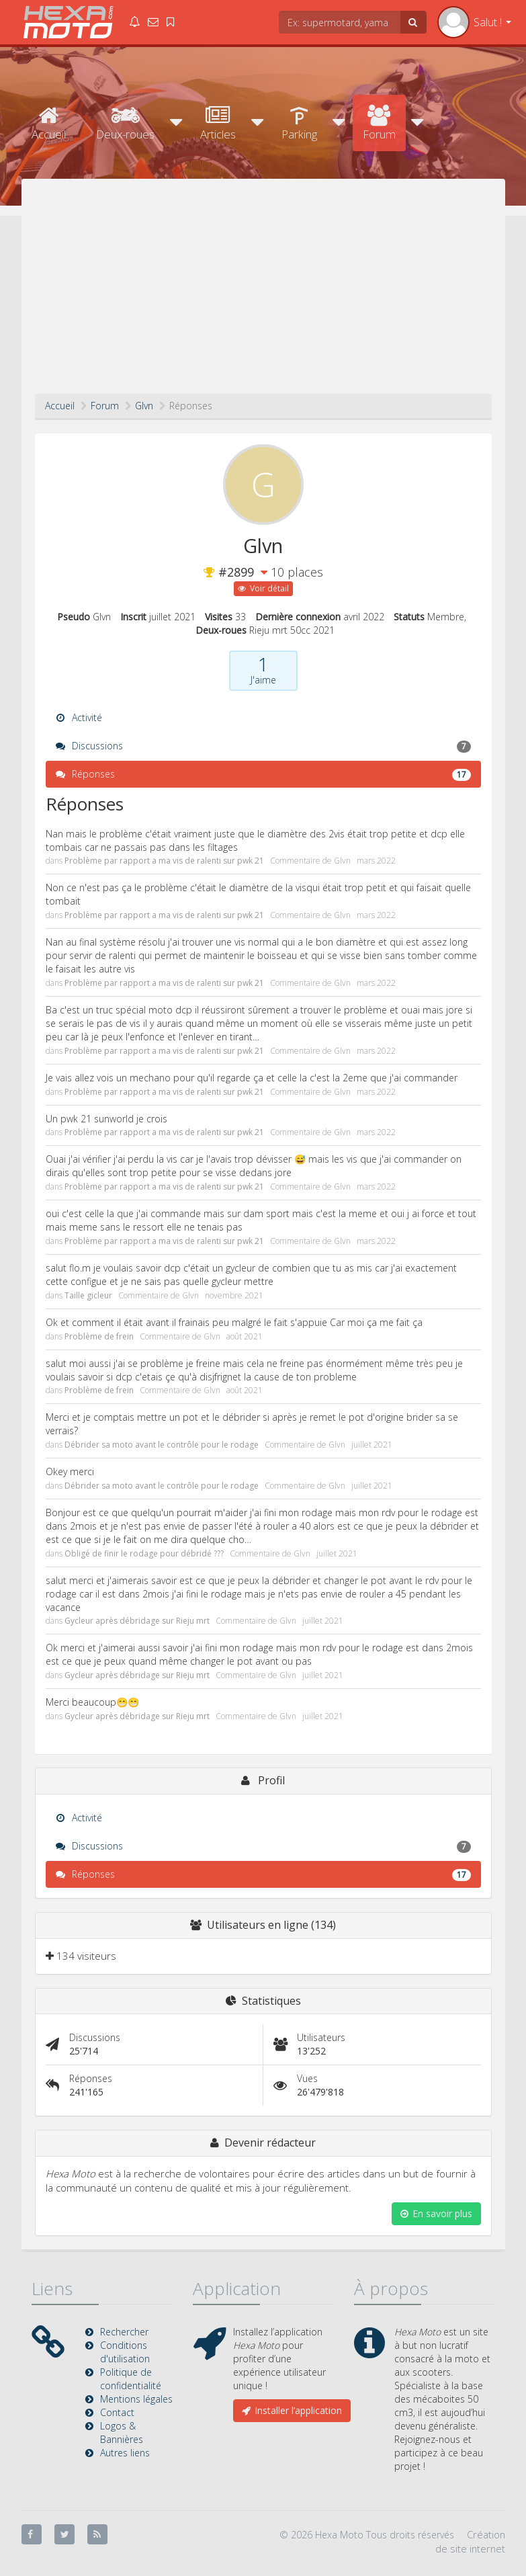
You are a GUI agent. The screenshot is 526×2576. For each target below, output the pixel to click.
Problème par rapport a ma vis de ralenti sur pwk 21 (164, 860)
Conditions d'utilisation (125, 2352)
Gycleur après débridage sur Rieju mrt (137, 1620)
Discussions (263, 746)
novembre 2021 (234, 1295)
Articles (218, 123)
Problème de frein (99, 1336)
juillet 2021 (371, 1444)
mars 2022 (376, 860)
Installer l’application (292, 2410)
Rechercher (124, 2331)
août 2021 (244, 1336)
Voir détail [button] (263, 588)
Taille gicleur (88, 1295)
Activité (79, 717)
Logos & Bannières (121, 2432)
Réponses (263, 774)
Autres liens (125, 2452)
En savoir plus (436, 2213)
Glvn (342, 860)
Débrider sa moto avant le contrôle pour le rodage (161, 1444)
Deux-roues (125, 123)
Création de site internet (470, 2541)
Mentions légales (136, 2399)
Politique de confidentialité (130, 2379)
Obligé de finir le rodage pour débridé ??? (144, 1553)
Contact (117, 2412)
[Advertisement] (263, 293)
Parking (299, 123)
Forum (379, 123)
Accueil (49, 123)
